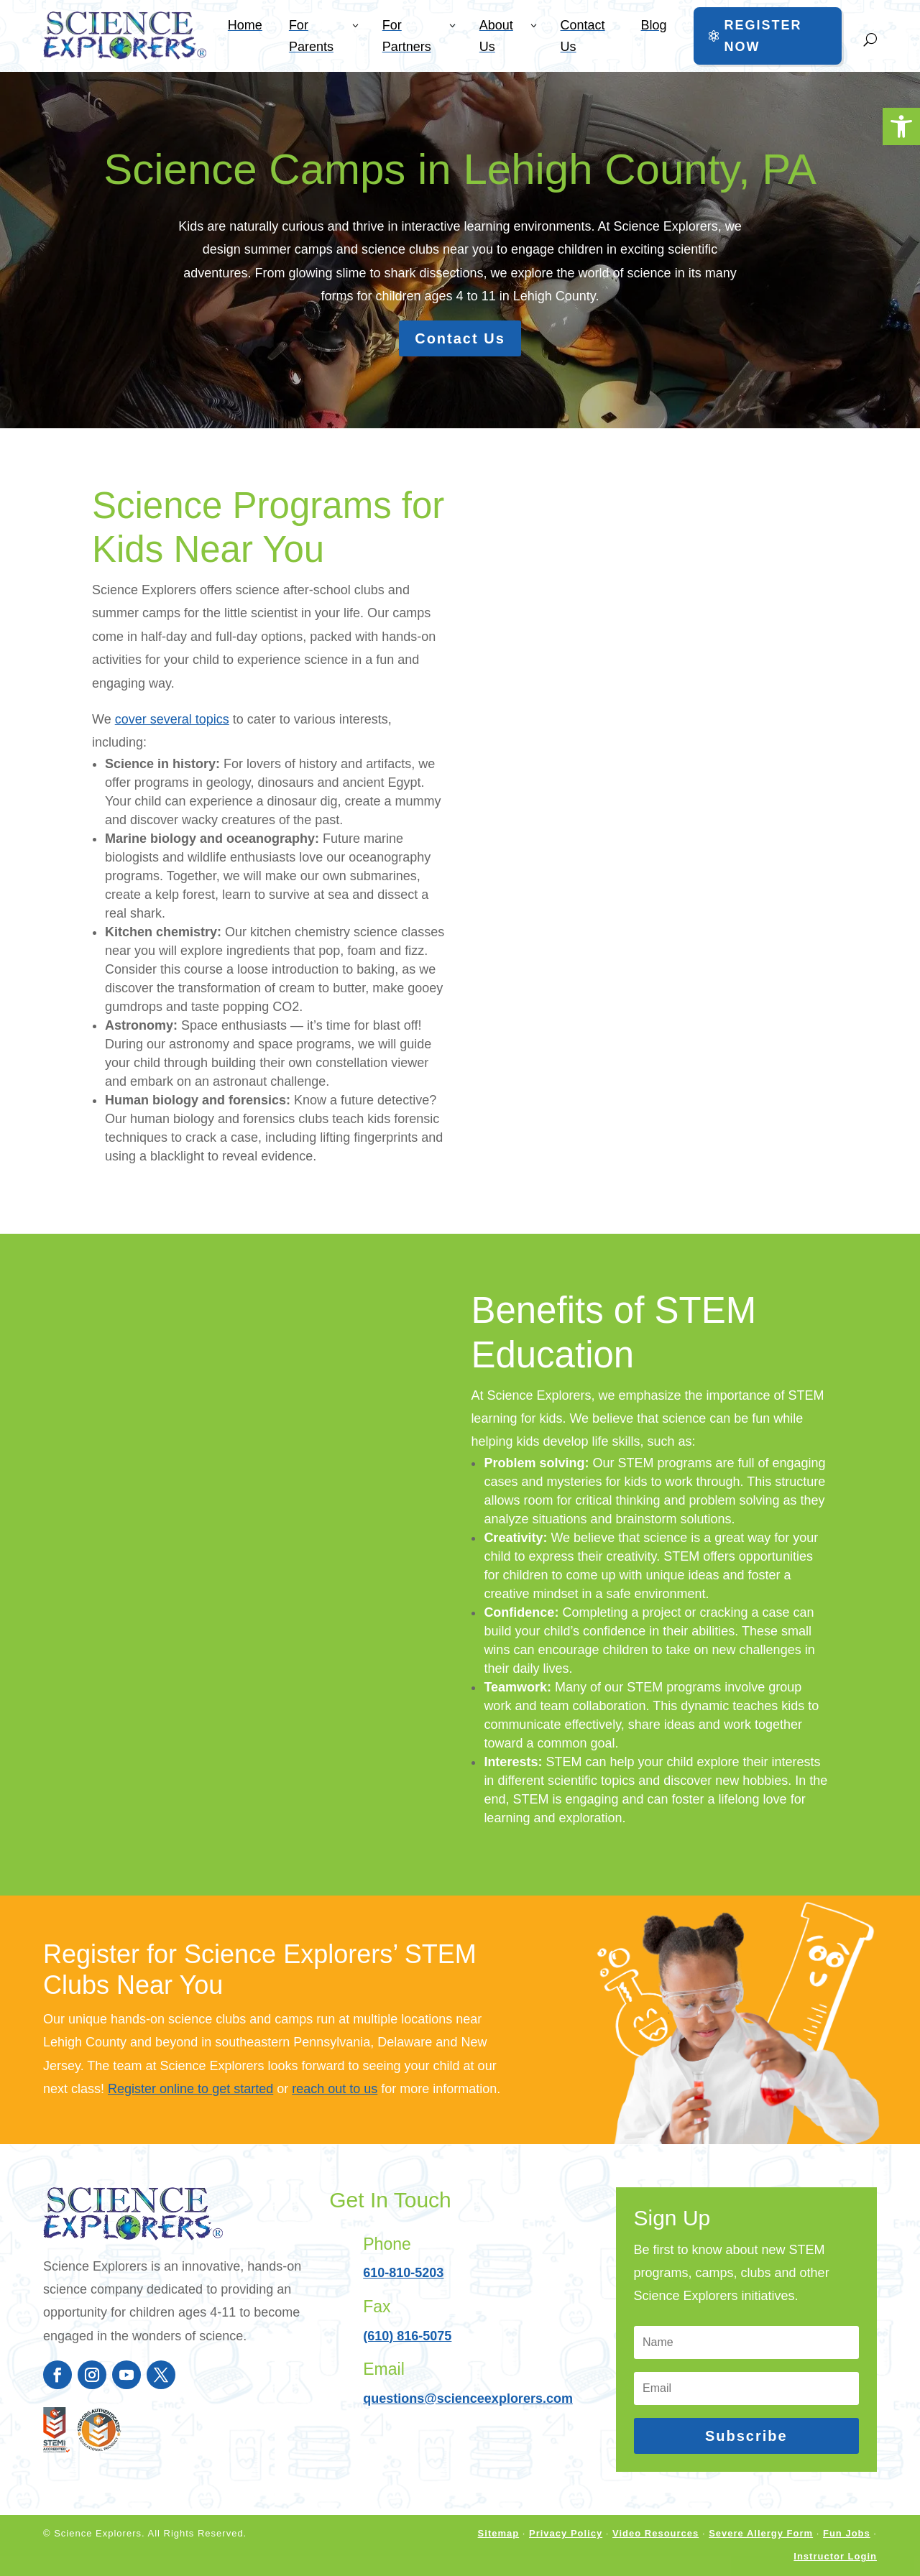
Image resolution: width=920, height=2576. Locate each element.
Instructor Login (835, 2556)
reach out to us (334, 2089)
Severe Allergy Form (761, 2533)
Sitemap (499, 2533)
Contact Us (460, 338)
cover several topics (172, 719)
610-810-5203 (403, 2273)
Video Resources (655, 2533)
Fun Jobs (846, 2533)
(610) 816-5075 (407, 2336)
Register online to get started (190, 2089)
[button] (901, 126)
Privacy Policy (565, 2533)
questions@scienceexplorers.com (468, 2398)
